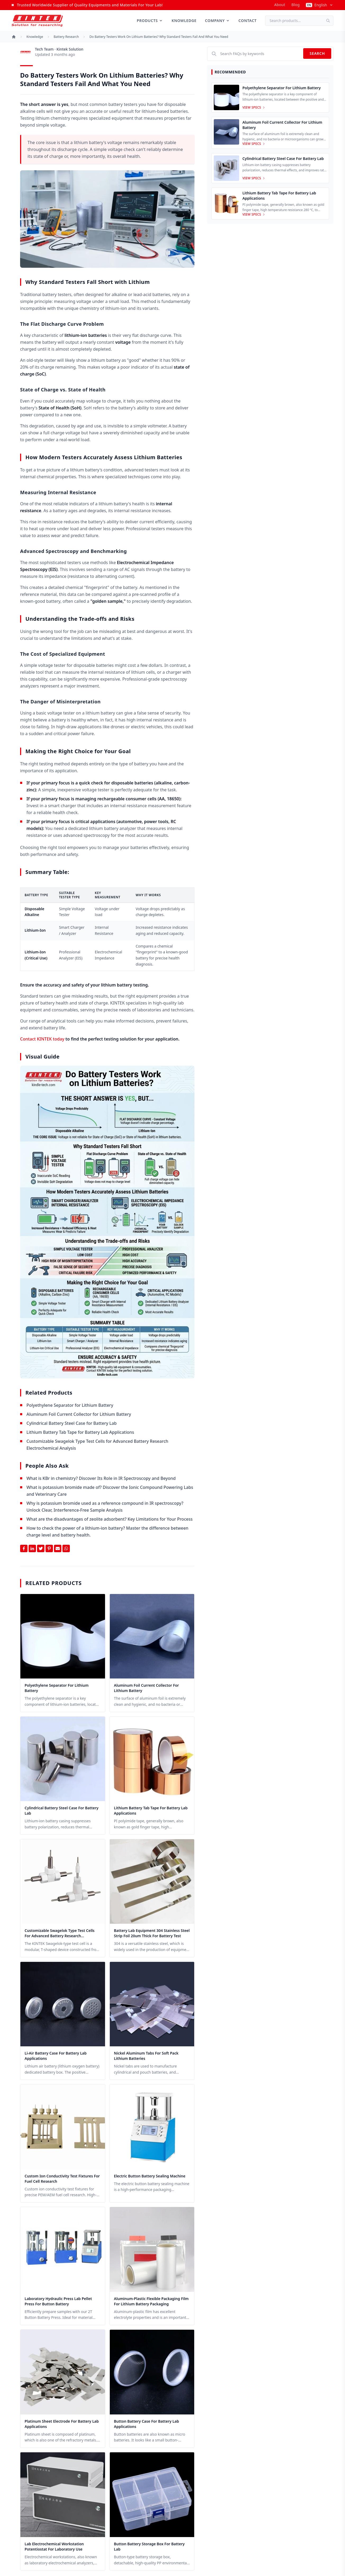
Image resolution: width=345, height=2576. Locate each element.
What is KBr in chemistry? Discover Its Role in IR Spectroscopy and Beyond (101, 1478)
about (279, 4)
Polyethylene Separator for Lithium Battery (69, 1405)
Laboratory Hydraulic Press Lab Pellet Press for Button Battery (58, 2301)
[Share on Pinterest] (49, 1548)
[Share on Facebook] (24, 1548)
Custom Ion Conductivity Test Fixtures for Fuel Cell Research (62, 2178)
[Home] (14, 37)
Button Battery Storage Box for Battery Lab (149, 2546)
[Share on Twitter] (40, 1548)
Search (317, 53)
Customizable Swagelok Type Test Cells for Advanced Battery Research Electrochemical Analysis (59, 1933)
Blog (296, 4)
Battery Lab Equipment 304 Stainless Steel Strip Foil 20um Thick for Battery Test (152, 1933)
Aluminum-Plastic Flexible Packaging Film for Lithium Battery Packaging (151, 2301)
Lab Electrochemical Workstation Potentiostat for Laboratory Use (54, 2546)
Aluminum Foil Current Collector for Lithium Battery (78, 1414)
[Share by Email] (57, 1548)
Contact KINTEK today (42, 1039)
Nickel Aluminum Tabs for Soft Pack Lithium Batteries (146, 2056)
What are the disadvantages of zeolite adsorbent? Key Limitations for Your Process (109, 1519)
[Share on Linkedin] (32, 1548)
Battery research (66, 37)
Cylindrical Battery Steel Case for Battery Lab (71, 1423)
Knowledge (183, 20)
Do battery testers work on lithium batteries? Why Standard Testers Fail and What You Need (158, 37)
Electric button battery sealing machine (149, 2175)
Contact (247, 20)
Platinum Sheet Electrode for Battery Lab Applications (62, 2424)
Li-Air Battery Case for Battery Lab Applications (56, 2056)
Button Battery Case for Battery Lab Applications (146, 2424)
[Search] (329, 21)
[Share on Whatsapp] (66, 1548)
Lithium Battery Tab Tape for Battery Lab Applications (80, 1432)
